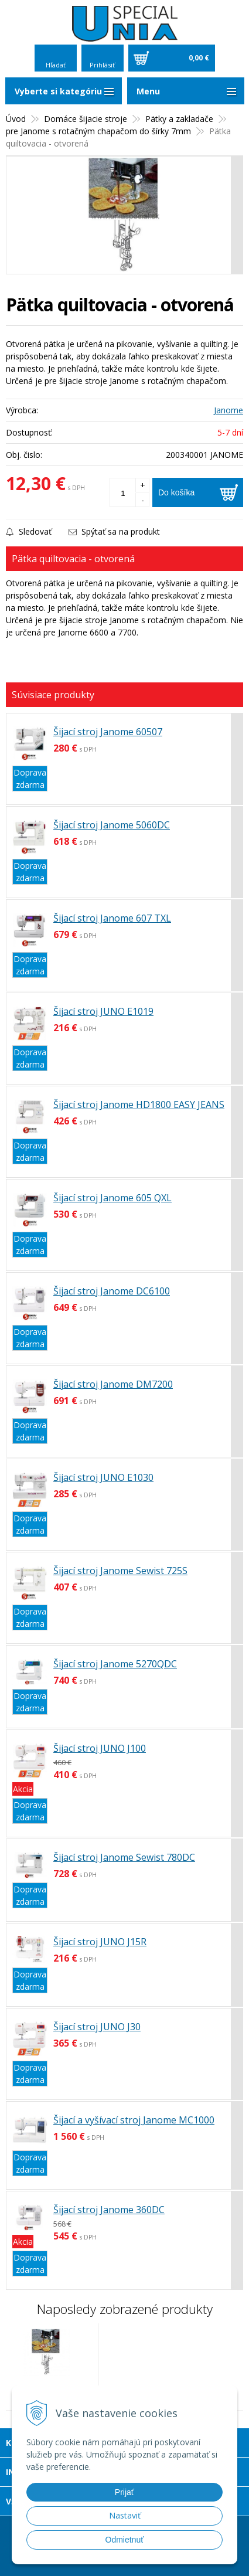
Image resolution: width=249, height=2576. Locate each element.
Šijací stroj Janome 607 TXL (112, 918)
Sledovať (29, 531)
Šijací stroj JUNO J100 (99, 1748)
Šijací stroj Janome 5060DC (111, 824)
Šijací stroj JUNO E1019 (103, 1011)
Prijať (124, 2492)
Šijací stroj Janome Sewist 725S (120, 1570)
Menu (148, 91)
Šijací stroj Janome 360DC (109, 2209)
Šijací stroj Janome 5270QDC (115, 1663)
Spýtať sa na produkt (114, 531)
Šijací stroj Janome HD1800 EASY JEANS (138, 1104)
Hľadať (56, 64)
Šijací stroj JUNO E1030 (103, 1477)
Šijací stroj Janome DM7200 (113, 1384)
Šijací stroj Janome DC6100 (111, 1290)
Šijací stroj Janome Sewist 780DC (124, 1857)
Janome (228, 410)
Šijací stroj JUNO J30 (97, 2026)
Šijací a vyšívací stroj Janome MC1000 (133, 2119)
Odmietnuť (124, 2539)
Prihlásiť (102, 64)
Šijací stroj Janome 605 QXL (112, 1197)
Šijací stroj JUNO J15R (99, 1941)
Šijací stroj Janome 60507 (107, 731)
